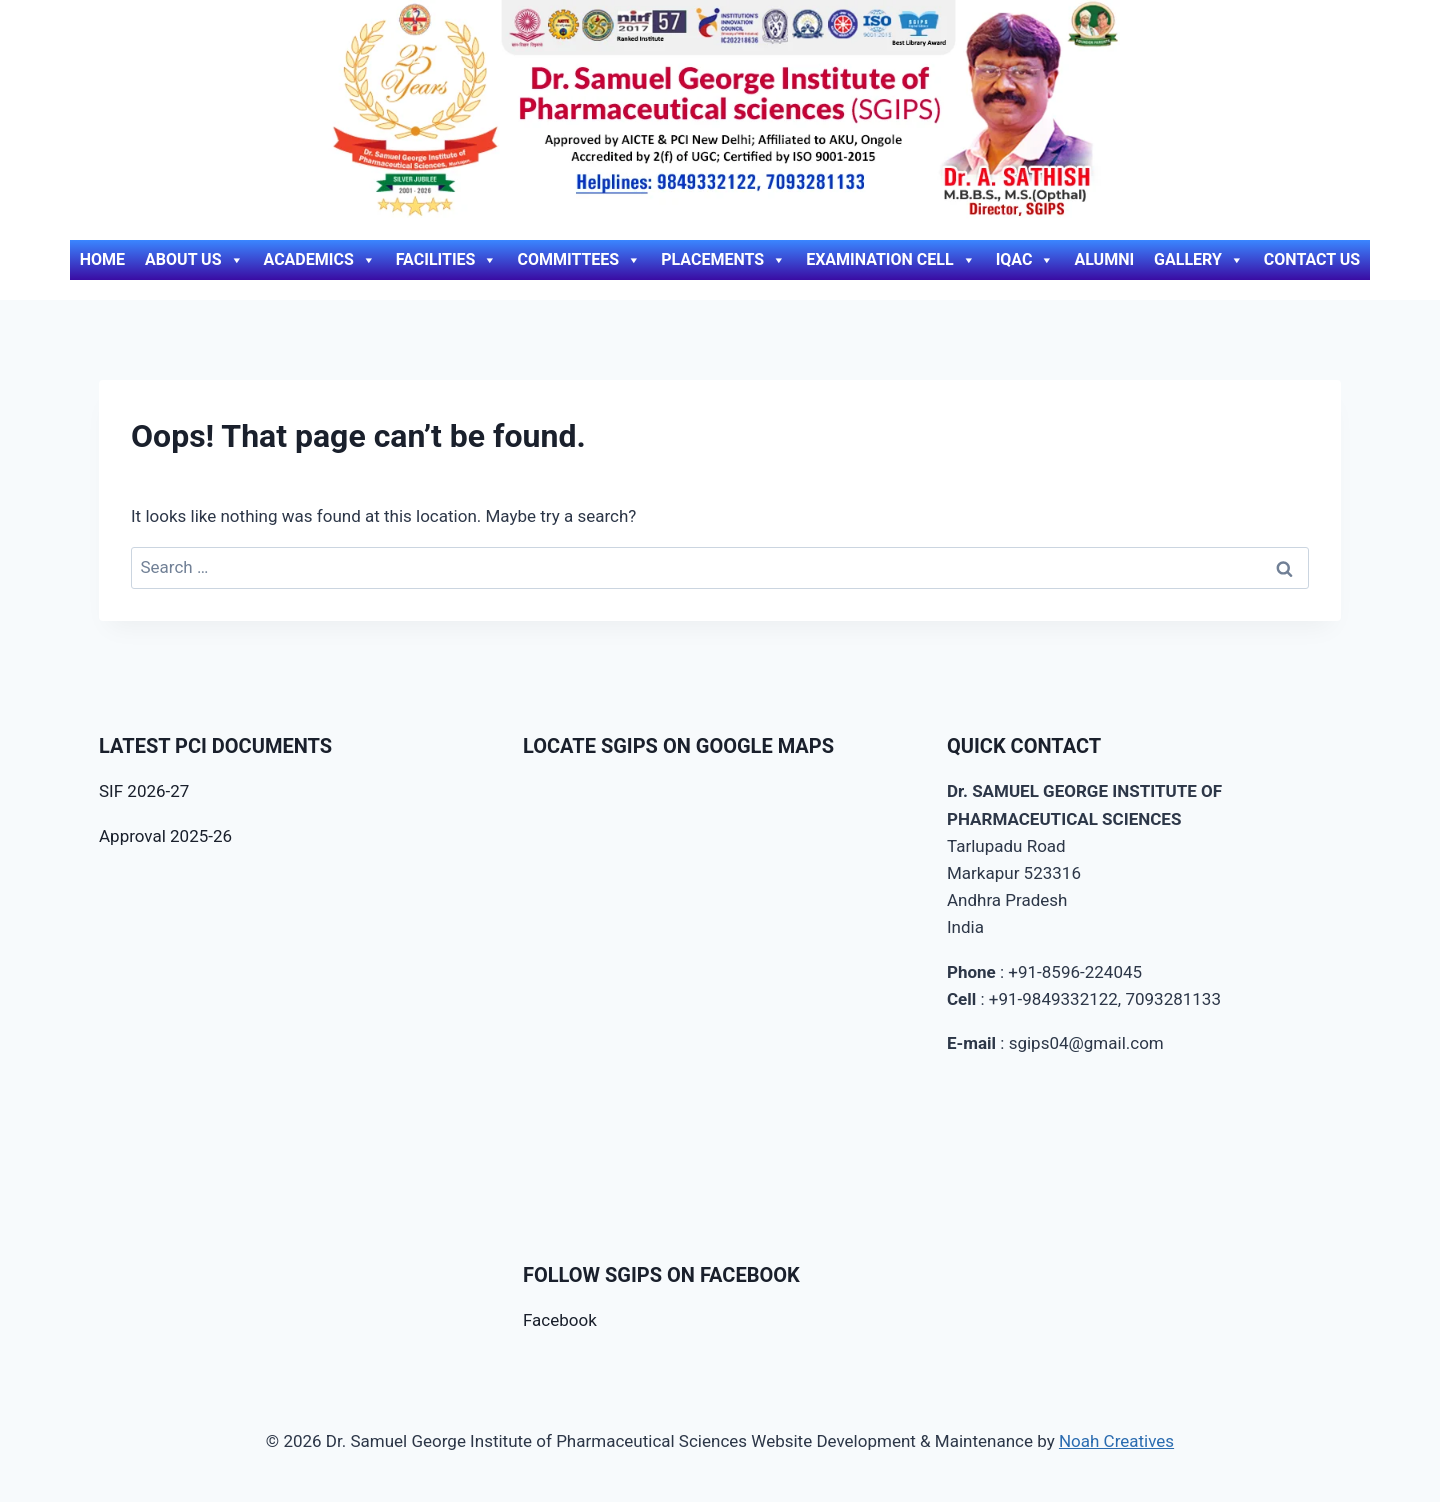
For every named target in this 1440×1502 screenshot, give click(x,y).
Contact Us (1312, 259)
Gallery (1199, 260)
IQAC (1025, 260)
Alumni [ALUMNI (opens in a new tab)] (1104, 259)
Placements (723, 260)
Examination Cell (891, 260)
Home (102, 259)
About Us (194, 260)
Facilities (447, 260)
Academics (320, 260)
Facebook (560, 1320)
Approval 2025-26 (165, 836)
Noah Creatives (1116, 1441)
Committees (579, 260)
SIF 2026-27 (144, 791)
